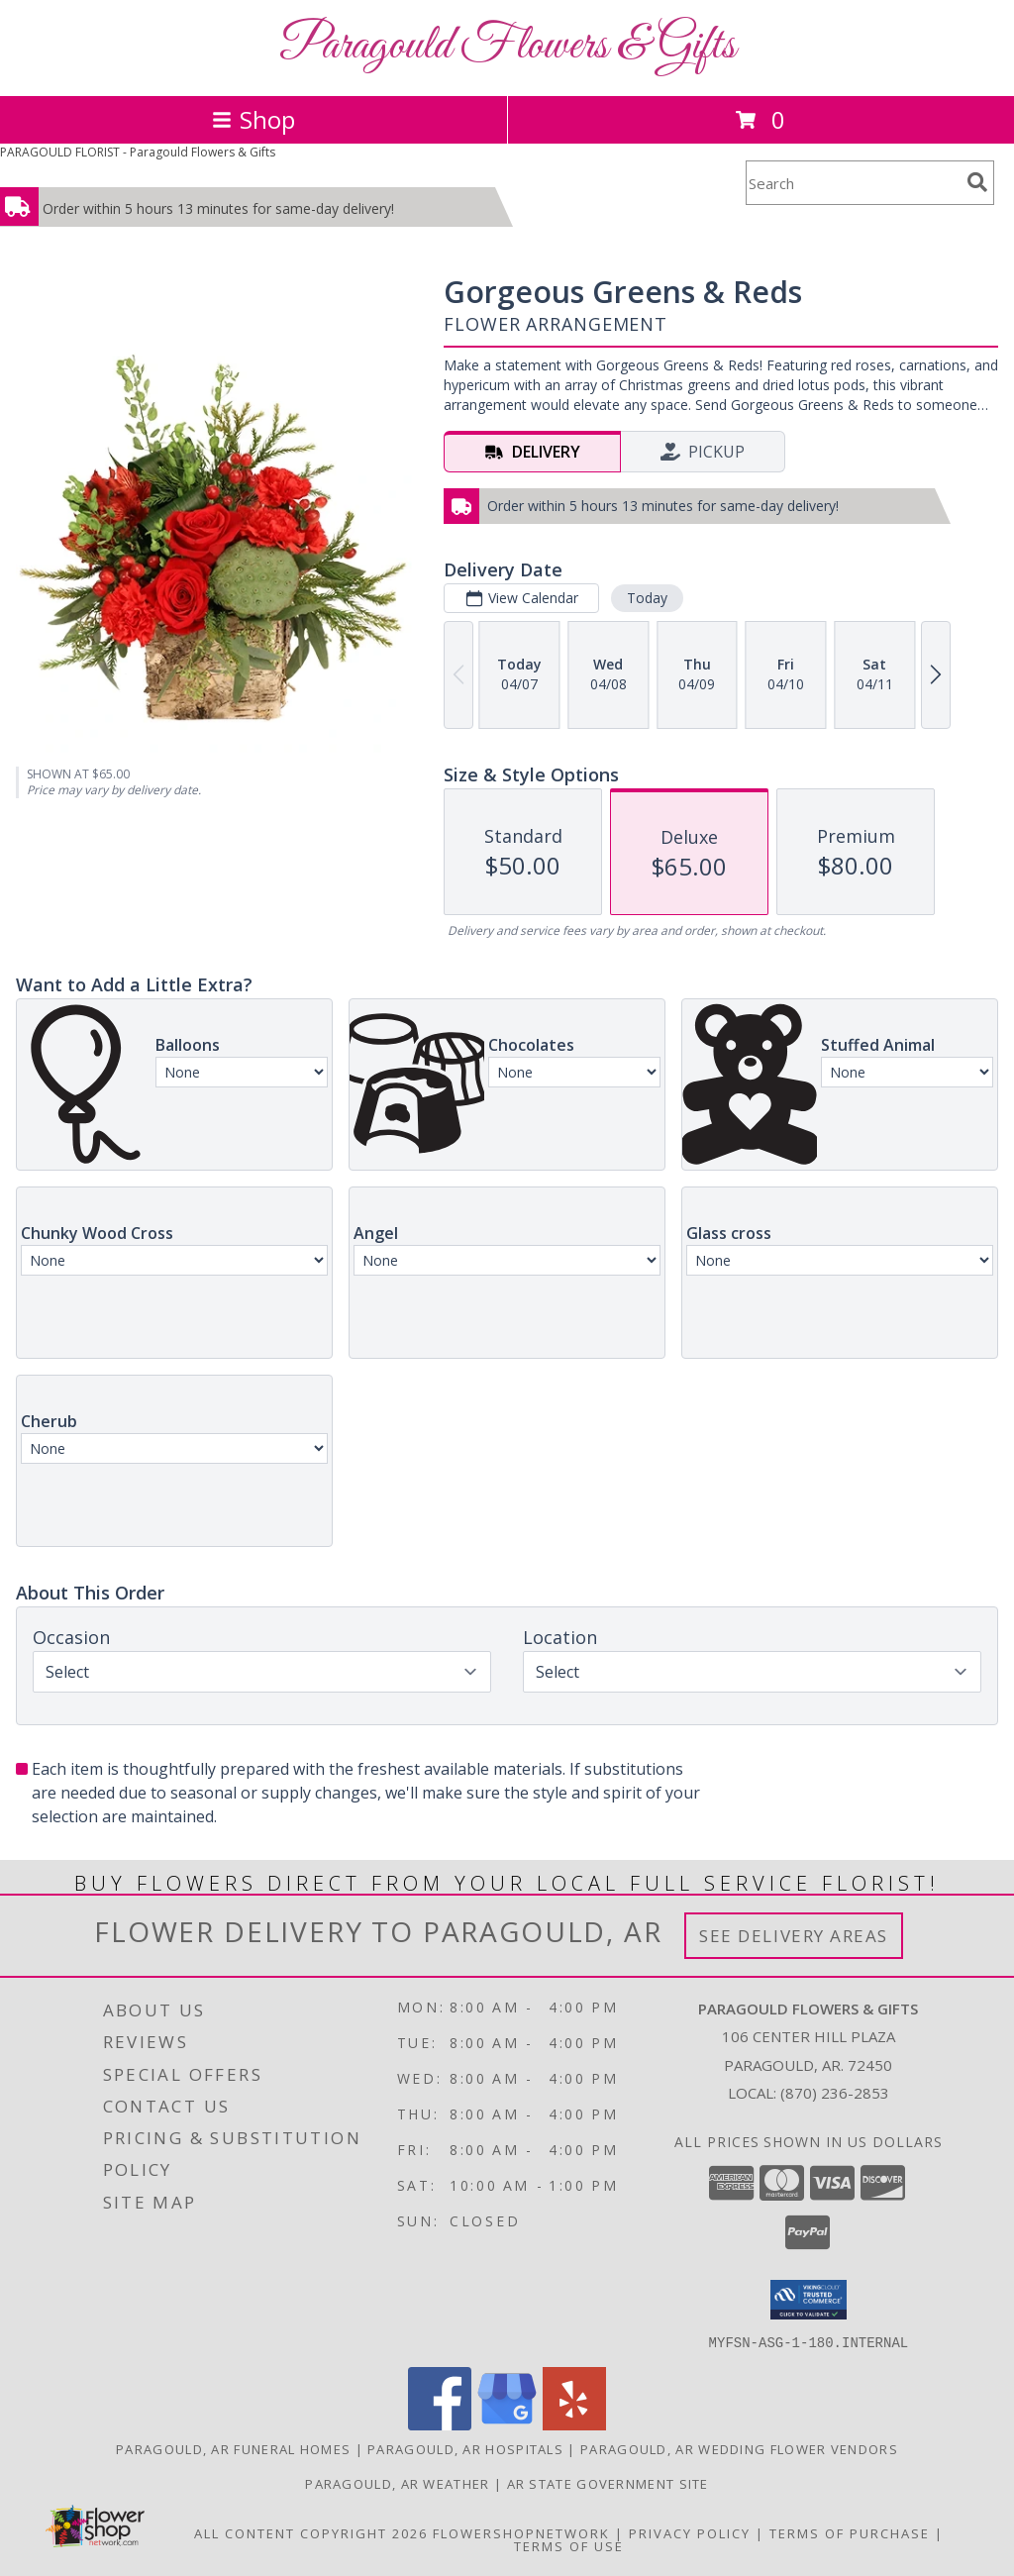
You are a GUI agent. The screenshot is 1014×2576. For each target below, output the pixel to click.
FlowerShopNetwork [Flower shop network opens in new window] (521, 2532)
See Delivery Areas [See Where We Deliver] (793, 1935)
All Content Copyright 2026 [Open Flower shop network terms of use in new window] (311, 2532)
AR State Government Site (608, 2483)
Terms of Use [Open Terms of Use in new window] (569, 2545)
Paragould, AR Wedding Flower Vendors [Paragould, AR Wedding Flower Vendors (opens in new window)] (739, 2448)
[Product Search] (853, 182)
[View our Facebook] (439, 2424)
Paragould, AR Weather (397, 2483)
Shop (253, 119)
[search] (977, 182)
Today (647, 597)
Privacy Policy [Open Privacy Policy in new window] (690, 2532)
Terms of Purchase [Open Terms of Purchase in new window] (849, 2532)
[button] (808, 2299)
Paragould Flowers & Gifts (507, 46)
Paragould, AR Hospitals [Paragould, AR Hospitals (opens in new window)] (465, 2448)
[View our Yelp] (574, 2424)
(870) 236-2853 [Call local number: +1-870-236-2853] (834, 2093)
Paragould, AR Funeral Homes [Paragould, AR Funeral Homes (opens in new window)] (233, 2448)
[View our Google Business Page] (507, 2424)
